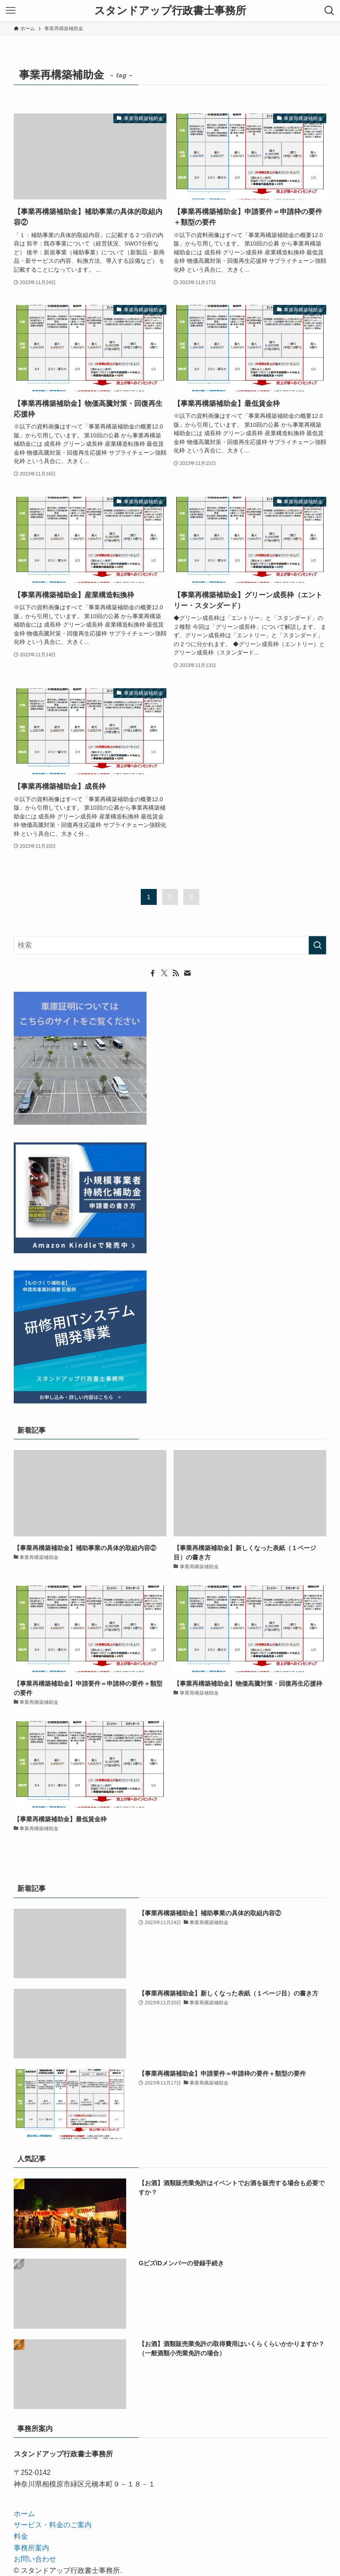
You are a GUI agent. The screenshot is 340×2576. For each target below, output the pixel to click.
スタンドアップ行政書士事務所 (170, 10)
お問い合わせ (35, 2559)
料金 (21, 2536)
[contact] (187, 973)
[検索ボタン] (329, 10)
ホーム (24, 2514)
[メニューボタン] (10, 10)
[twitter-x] (164, 973)
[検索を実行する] (317, 945)
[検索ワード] (170, 945)
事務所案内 (31, 2548)
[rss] (175, 973)
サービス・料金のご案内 (53, 2525)
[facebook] (152, 973)
